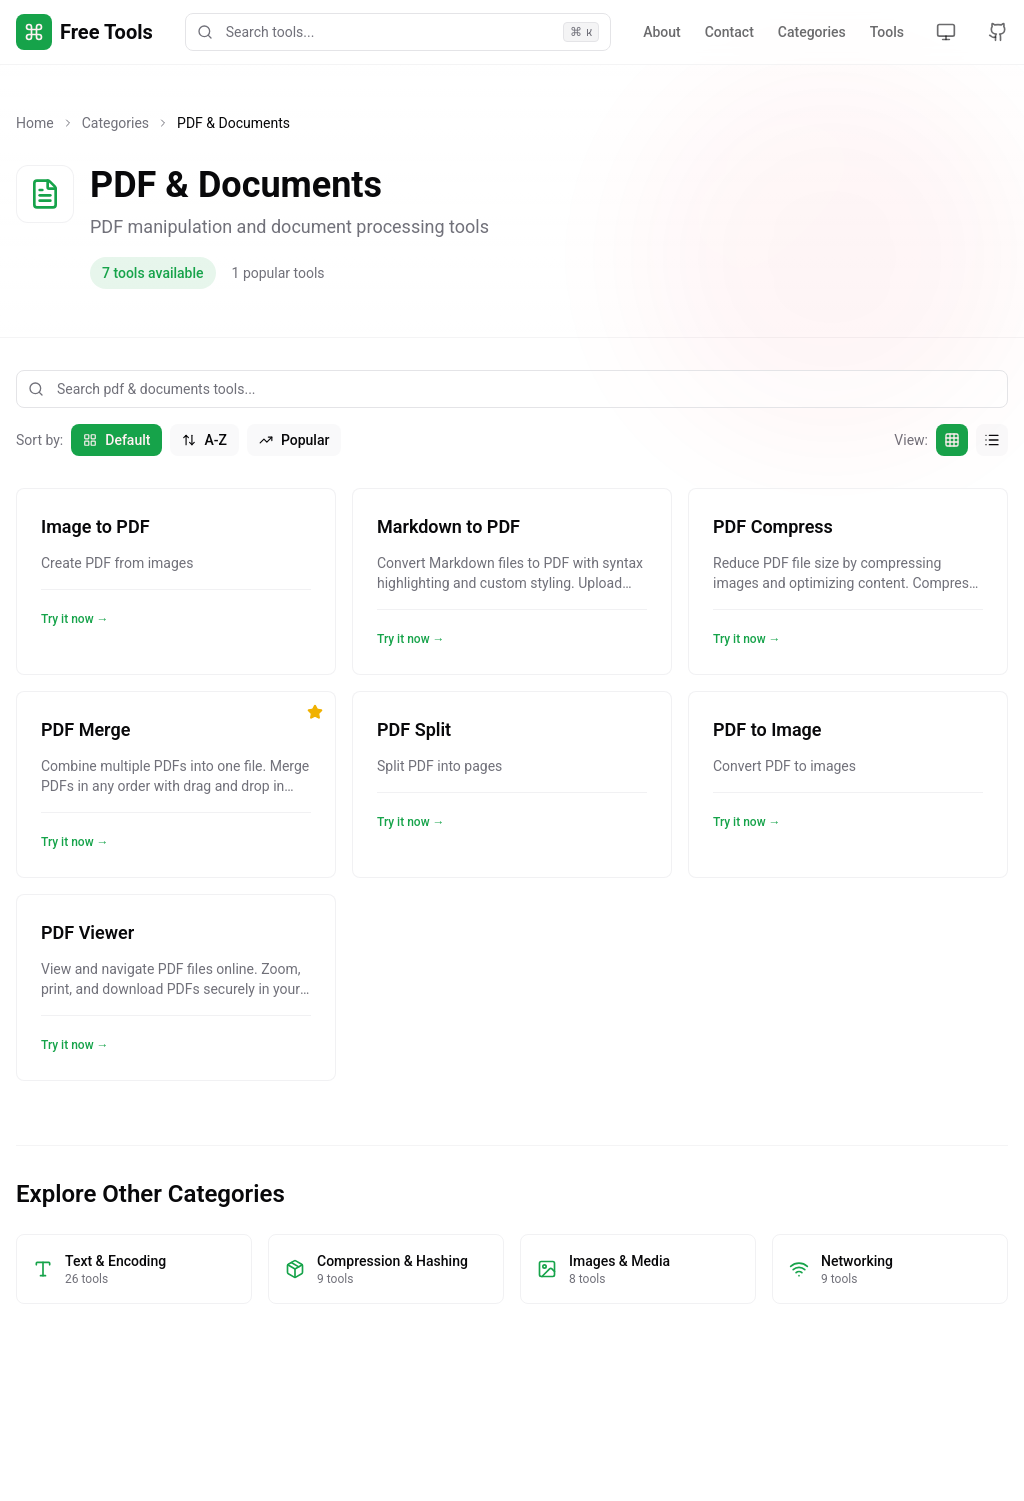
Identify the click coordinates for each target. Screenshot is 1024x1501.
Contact (729, 32)
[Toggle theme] (946, 32)
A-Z (204, 440)
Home (35, 123)
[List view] (992, 440)
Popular (294, 440)
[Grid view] (952, 440)
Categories (812, 32)
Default (116, 440)
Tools (887, 32)
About (662, 32)
